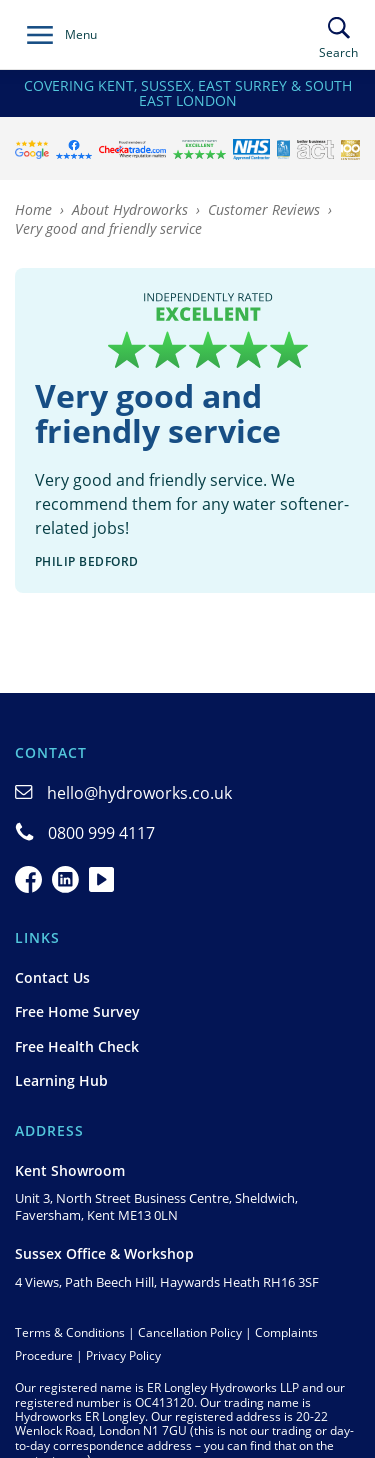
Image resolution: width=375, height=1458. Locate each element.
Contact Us (52, 977)
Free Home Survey (77, 1011)
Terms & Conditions (70, 1332)
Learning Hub (61, 1080)
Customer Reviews (264, 209)
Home (33, 209)
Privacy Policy (123, 1355)
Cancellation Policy (190, 1332)
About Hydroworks (130, 209)
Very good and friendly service (108, 228)
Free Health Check (77, 1046)
